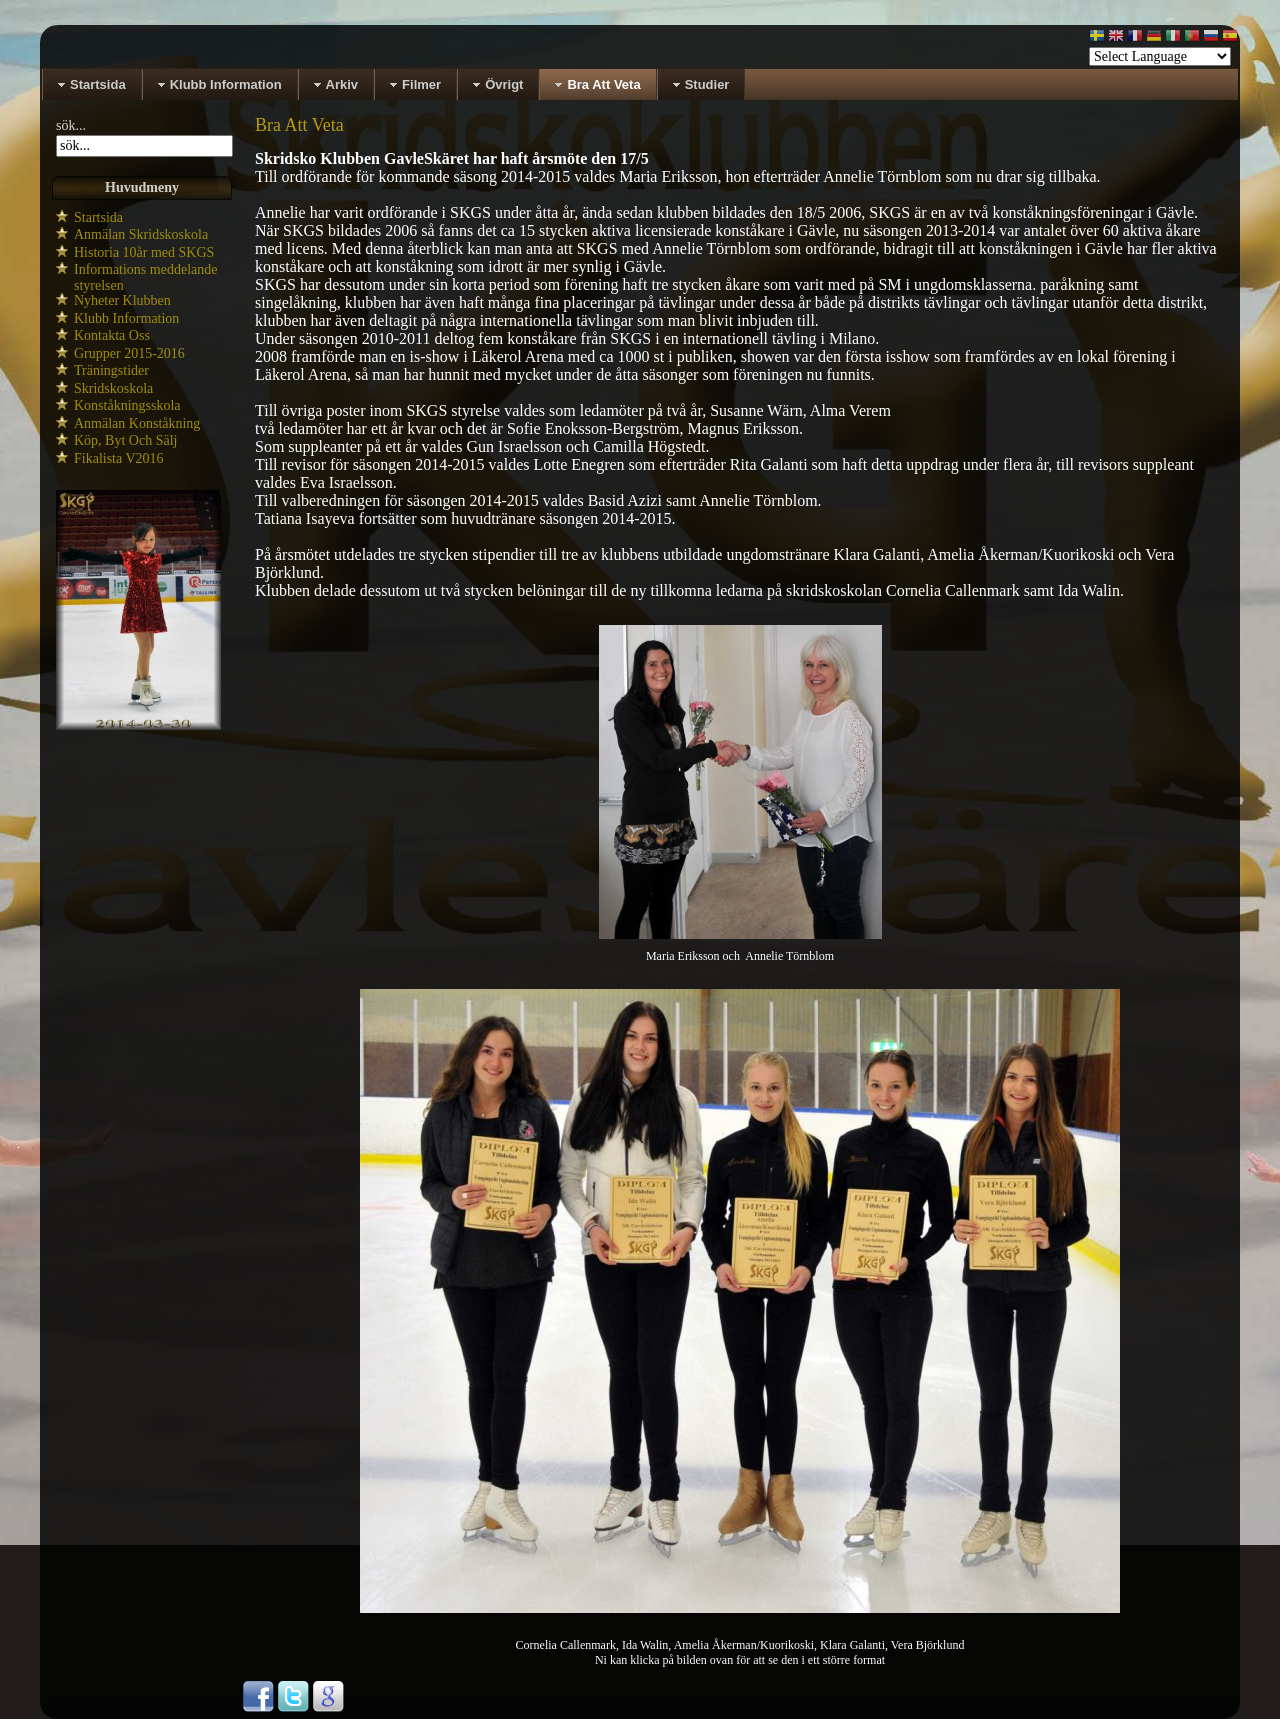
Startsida (98, 217)
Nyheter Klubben (122, 300)
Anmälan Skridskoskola (141, 234)
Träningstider (111, 370)
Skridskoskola (113, 388)
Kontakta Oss (112, 335)
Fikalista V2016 (119, 458)
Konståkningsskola (127, 405)
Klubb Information (126, 318)
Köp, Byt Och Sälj (125, 440)
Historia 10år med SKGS (144, 252)
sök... (71, 125)
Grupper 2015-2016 (129, 353)
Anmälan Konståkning (137, 423)
